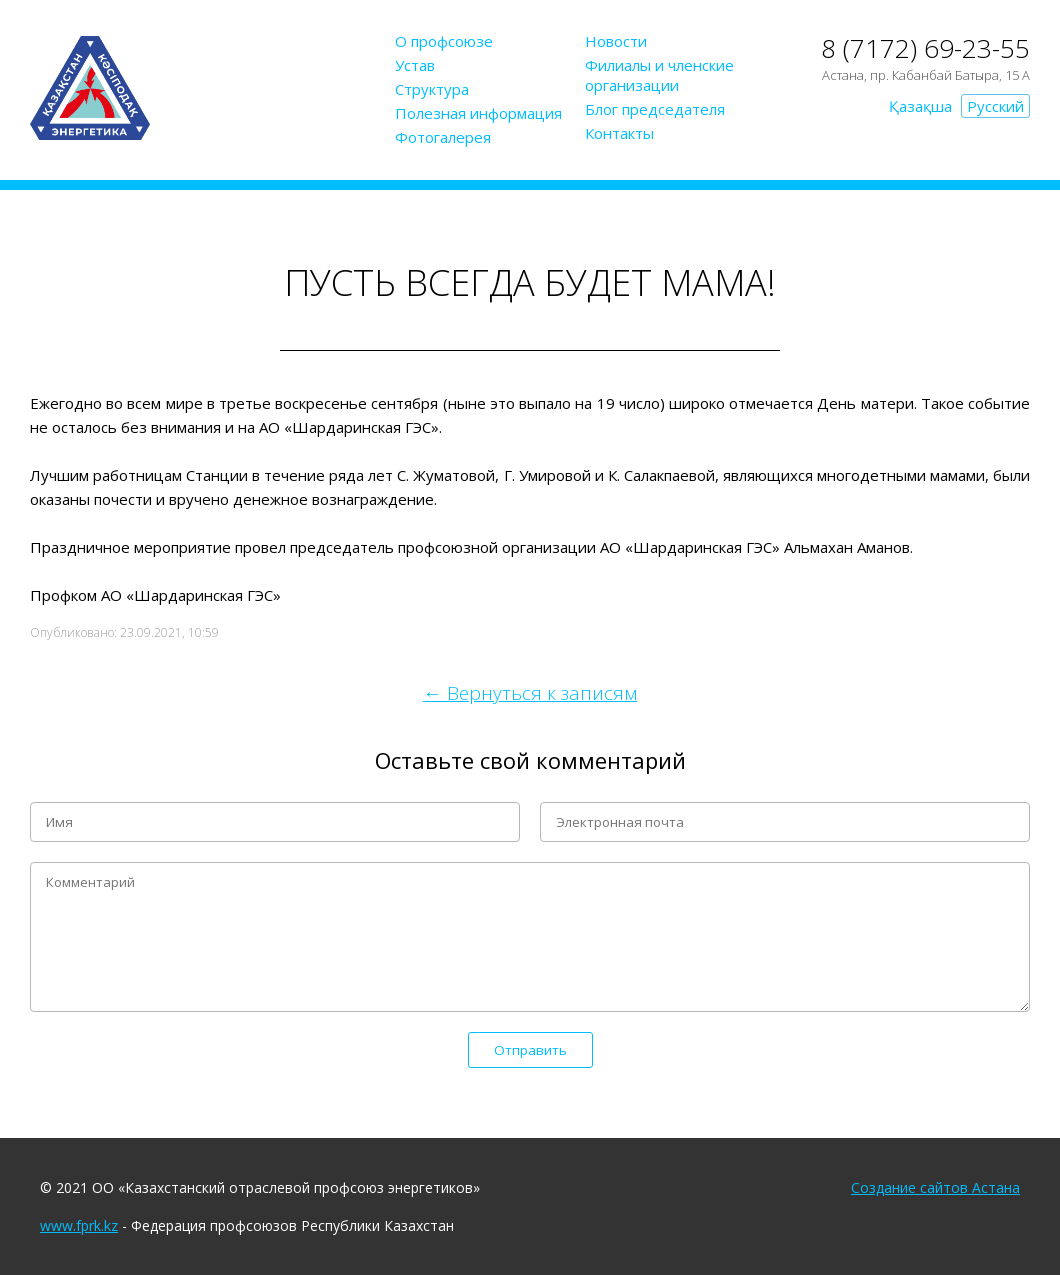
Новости (616, 41)
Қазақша (920, 106)
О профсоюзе (444, 41)
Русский (995, 106)
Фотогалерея (443, 137)
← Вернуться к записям (530, 693)
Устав (415, 65)
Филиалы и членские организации (659, 75)
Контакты (619, 133)
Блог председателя (655, 109)
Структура (432, 89)
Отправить (530, 1050)
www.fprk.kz (79, 1225)
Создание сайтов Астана (935, 1187)
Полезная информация (478, 113)
